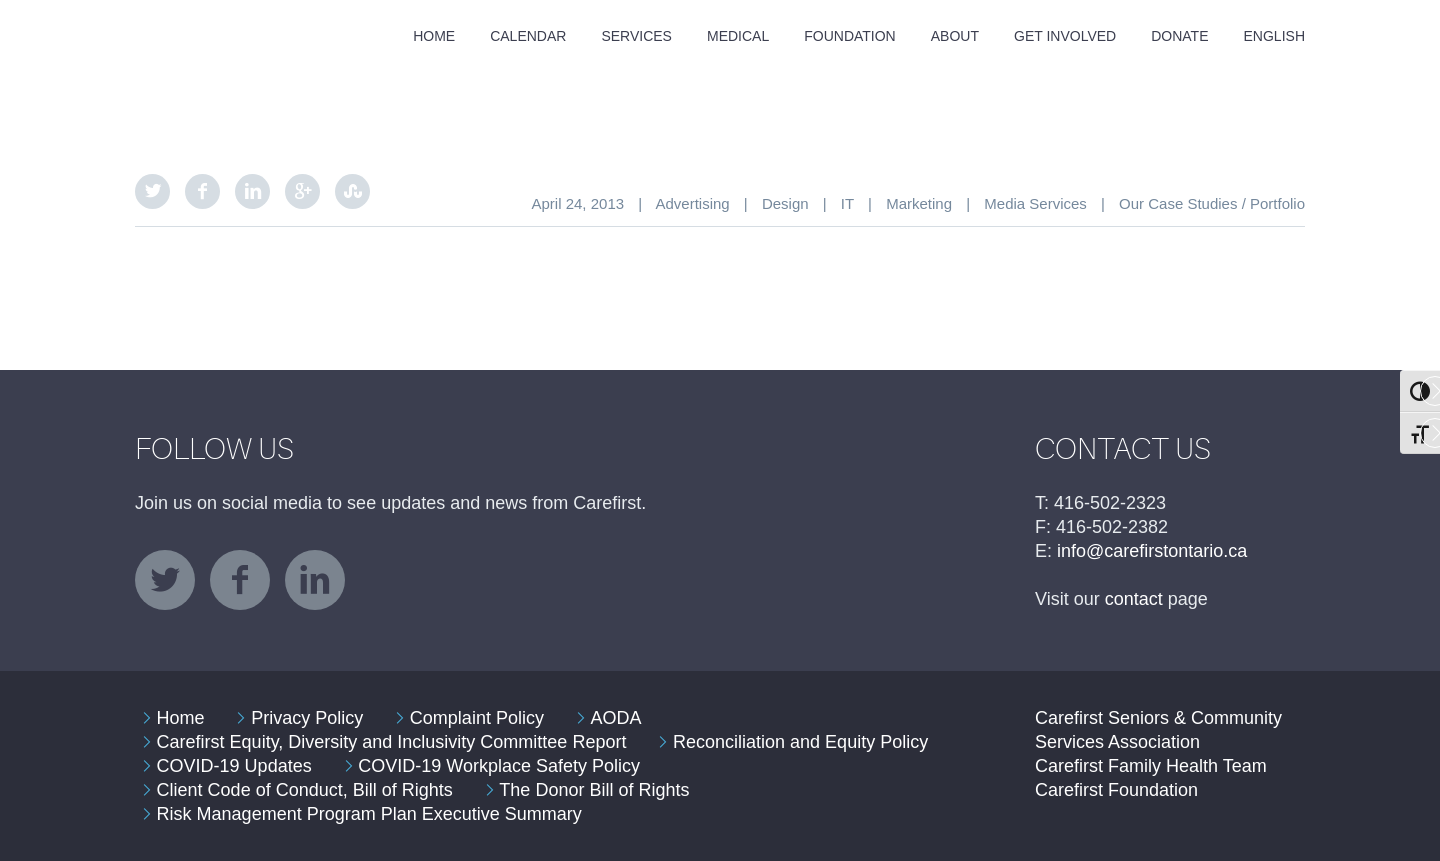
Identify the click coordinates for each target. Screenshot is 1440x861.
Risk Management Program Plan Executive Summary (369, 814)
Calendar (528, 36)
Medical (738, 36)
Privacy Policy (307, 718)
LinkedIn (252, 191)
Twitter (152, 191)
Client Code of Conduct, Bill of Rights (305, 790)
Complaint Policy (477, 718)
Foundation (850, 36)
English (1274, 36)
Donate (1179, 36)
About (955, 36)
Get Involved (1065, 36)
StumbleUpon (352, 191)
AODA (616, 718)
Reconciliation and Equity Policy (800, 742)
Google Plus (302, 191)
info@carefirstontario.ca (1152, 551)
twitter (165, 580)
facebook (240, 580)
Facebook (202, 191)
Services (636, 36)
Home (434, 36)
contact (1134, 599)
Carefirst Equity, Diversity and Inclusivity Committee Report (392, 742)
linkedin (315, 580)
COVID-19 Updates (234, 766)
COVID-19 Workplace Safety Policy (499, 766)
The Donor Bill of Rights (594, 790)
